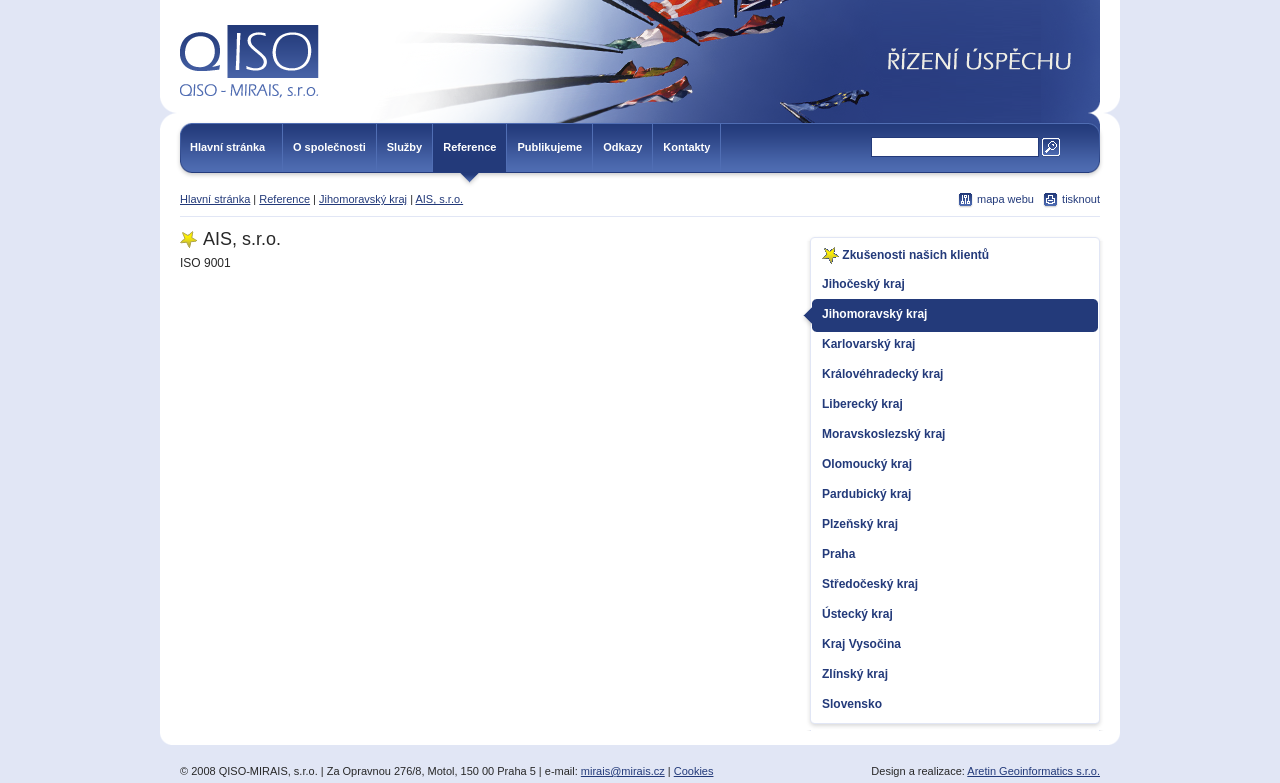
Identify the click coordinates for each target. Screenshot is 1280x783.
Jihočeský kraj (863, 284)
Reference (469, 147)
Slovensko (852, 704)
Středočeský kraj (870, 584)
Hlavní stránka (227, 147)
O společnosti (329, 147)
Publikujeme (549, 147)
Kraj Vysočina (861, 644)
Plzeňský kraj (860, 524)
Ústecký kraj (857, 614)
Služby (404, 147)
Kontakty (686, 147)
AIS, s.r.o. (439, 199)
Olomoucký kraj (867, 464)
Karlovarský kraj (868, 344)
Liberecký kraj (862, 404)
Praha (838, 554)
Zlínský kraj (855, 674)
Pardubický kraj (866, 494)
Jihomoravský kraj (363, 199)
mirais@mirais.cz (623, 771)
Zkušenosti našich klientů (905, 255)
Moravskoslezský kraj (883, 434)
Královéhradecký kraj (882, 374)
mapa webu (1005, 199)
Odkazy (622, 147)
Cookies (694, 771)
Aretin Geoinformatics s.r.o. (1033, 771)
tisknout (1081, 199)
